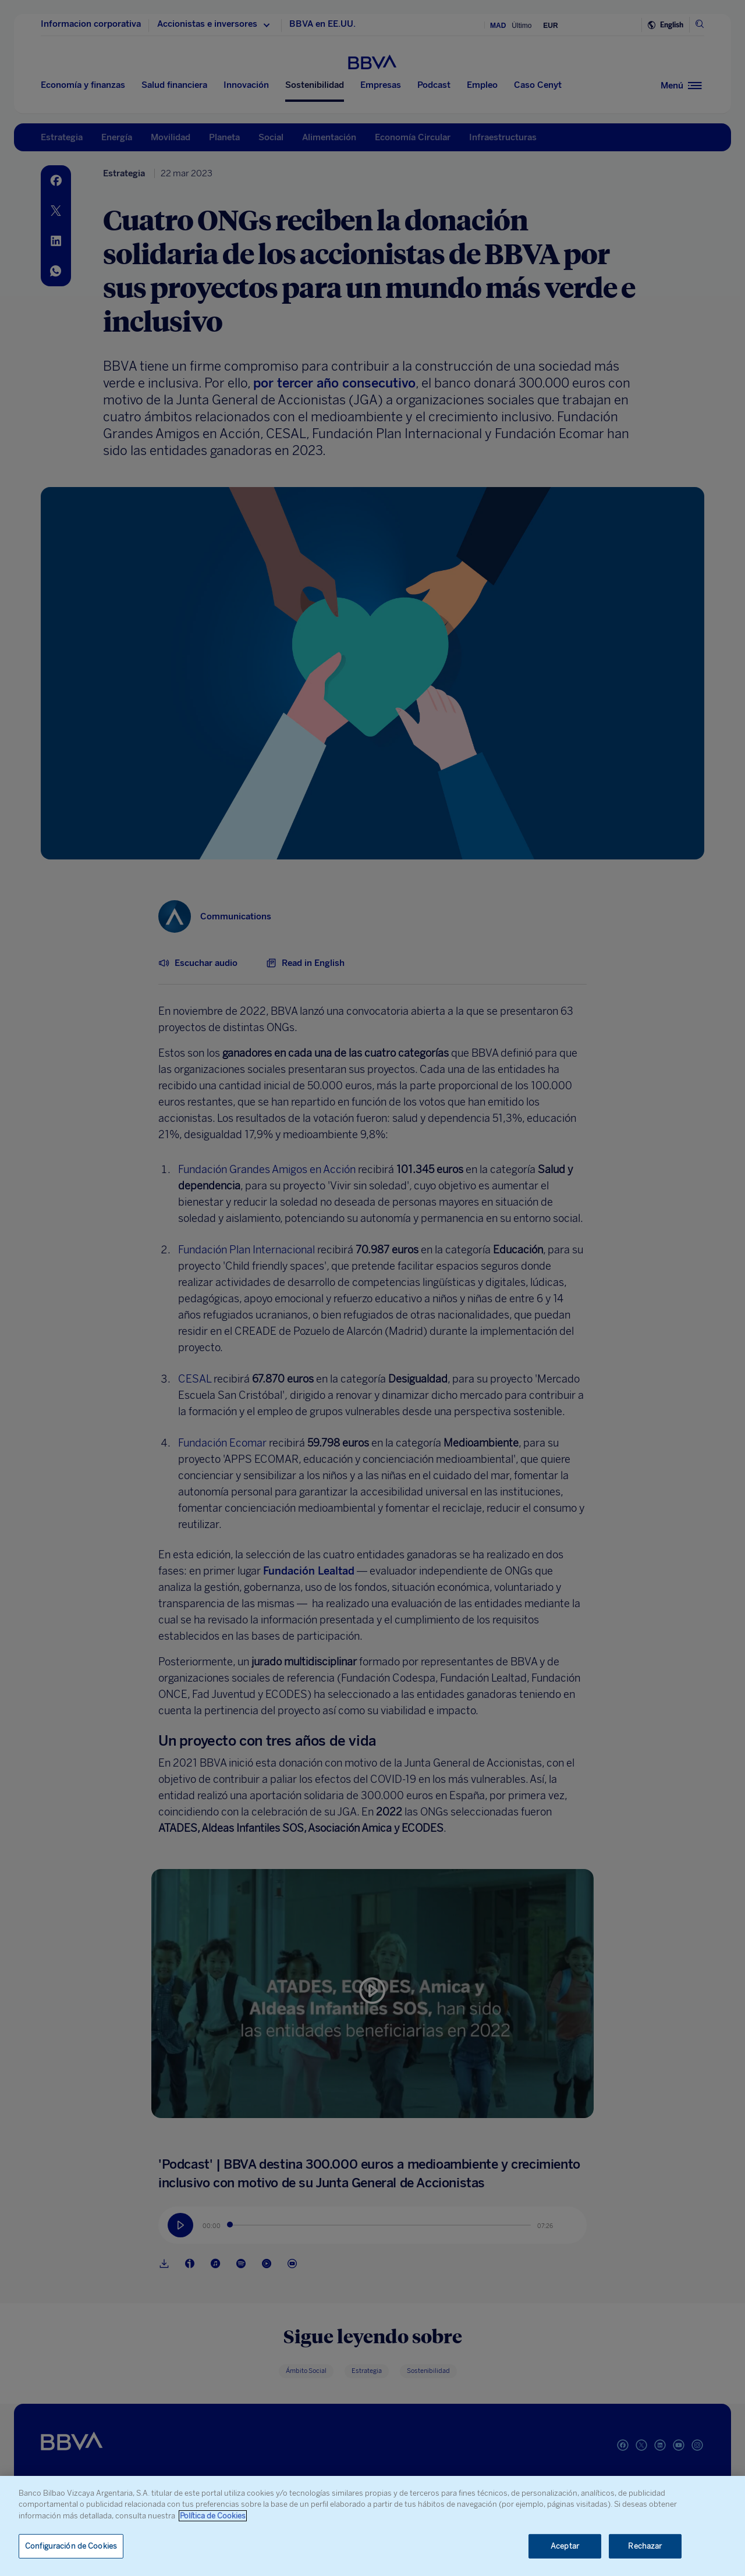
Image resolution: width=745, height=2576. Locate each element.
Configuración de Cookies (71, 2546)
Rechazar (645, 2546)
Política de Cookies (213, 2515)
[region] (372, 2526)
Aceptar (565, 2546)
